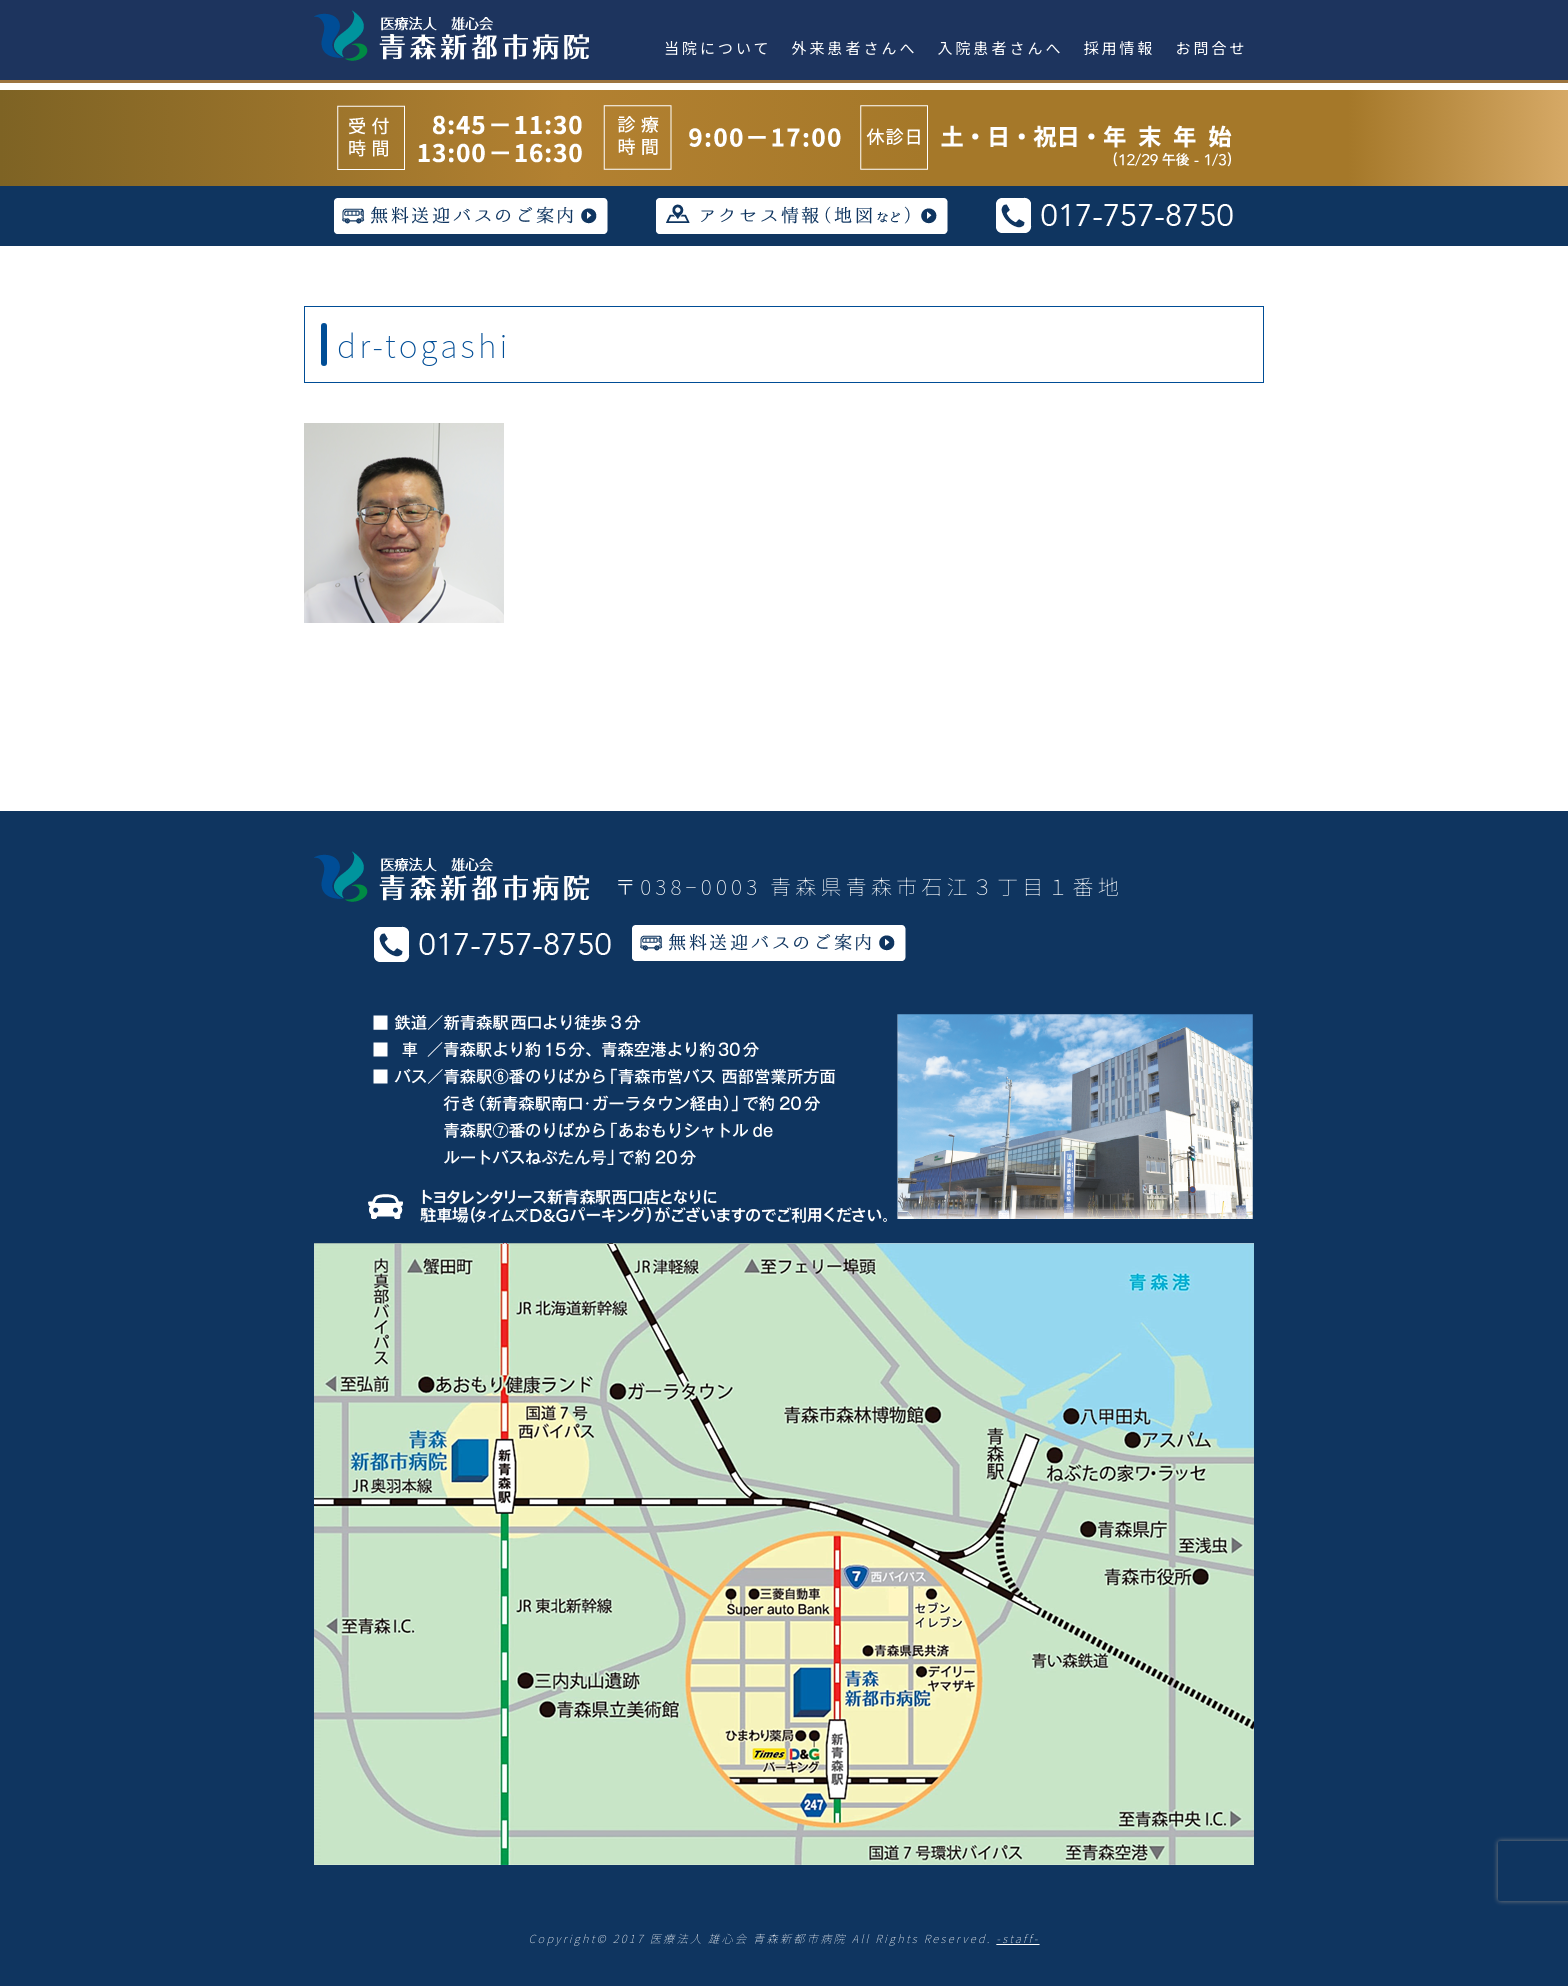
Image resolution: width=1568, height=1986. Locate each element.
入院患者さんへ (1001, 47)
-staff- (1017, 1938)
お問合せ (1212, 47)
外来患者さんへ (855, 47)
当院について (718, 47)
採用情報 (1120, 47)
